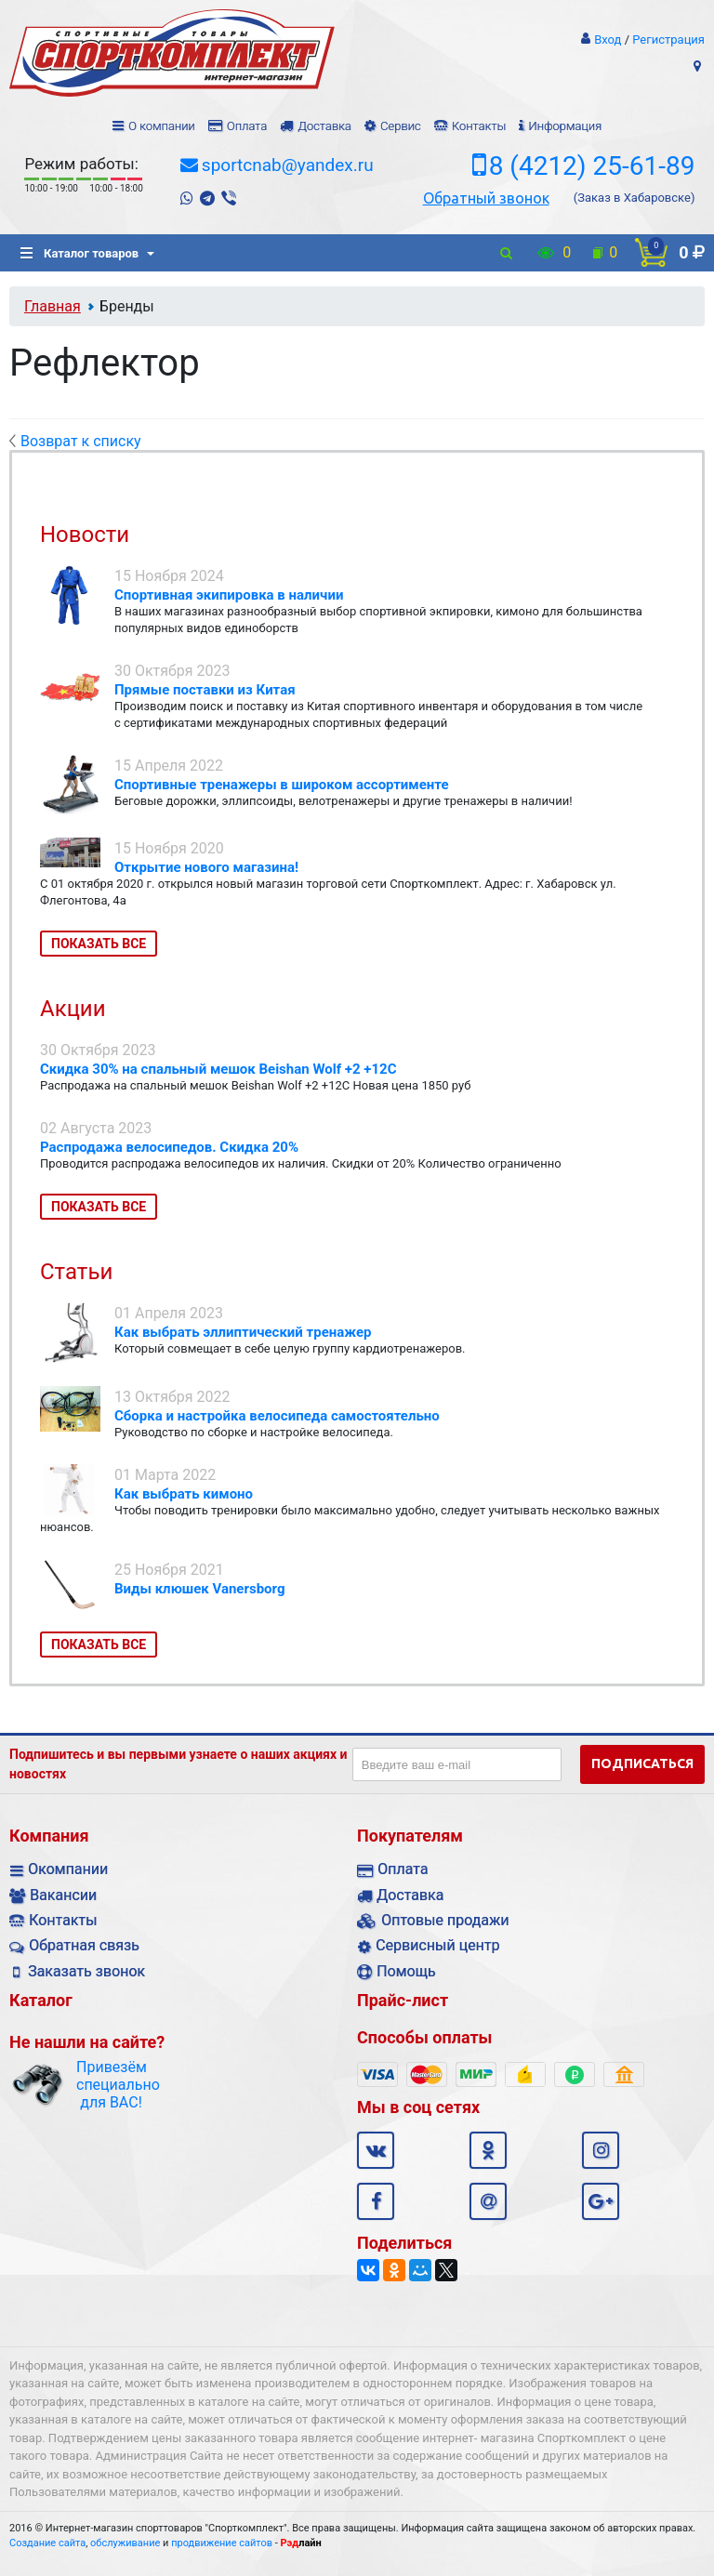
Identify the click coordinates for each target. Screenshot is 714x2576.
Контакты (479, 126)
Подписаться (642, 1763)
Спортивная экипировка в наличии (228, 595)
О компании (161, 126)
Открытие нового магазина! (206, 867)
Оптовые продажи (445, 1920)
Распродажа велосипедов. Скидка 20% (169, 1147)
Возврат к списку (75, 441)
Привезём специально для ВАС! (111, 2084)
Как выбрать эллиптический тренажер (243, 1332)
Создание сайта (47, 2543)
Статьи (76, 1272)
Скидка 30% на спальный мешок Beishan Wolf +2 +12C (218, 1069)
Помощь (406, 1971)
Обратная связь (84, 1945)
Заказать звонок (86, 1971)
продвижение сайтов (221, 2543)
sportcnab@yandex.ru (288, 165)
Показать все (98, 943)
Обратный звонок (486, 198)
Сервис (400, 126)
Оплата (247, 126)
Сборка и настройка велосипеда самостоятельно (277, 1415)
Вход (607, 39)
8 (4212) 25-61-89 (592, 166)
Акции (73, 1009)
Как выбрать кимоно (183, 1494)
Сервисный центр (437, 1945)
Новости (84, 535)
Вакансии (63, 1895)
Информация (565, 126)
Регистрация (668, 39)
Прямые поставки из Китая (205, 689)
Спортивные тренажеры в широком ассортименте (281, 784)
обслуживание (125, 2543)
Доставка (324, 126)
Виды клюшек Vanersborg (199, 1588)
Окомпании (68, 1869)
